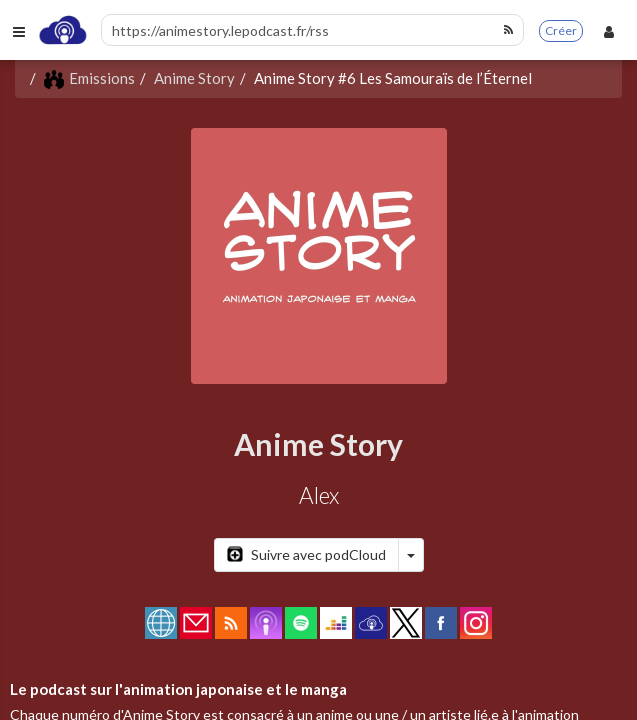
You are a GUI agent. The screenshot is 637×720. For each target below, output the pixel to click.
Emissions (89, 78)
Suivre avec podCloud (306, 554)
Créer (561, 30)
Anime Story (194, 78)
